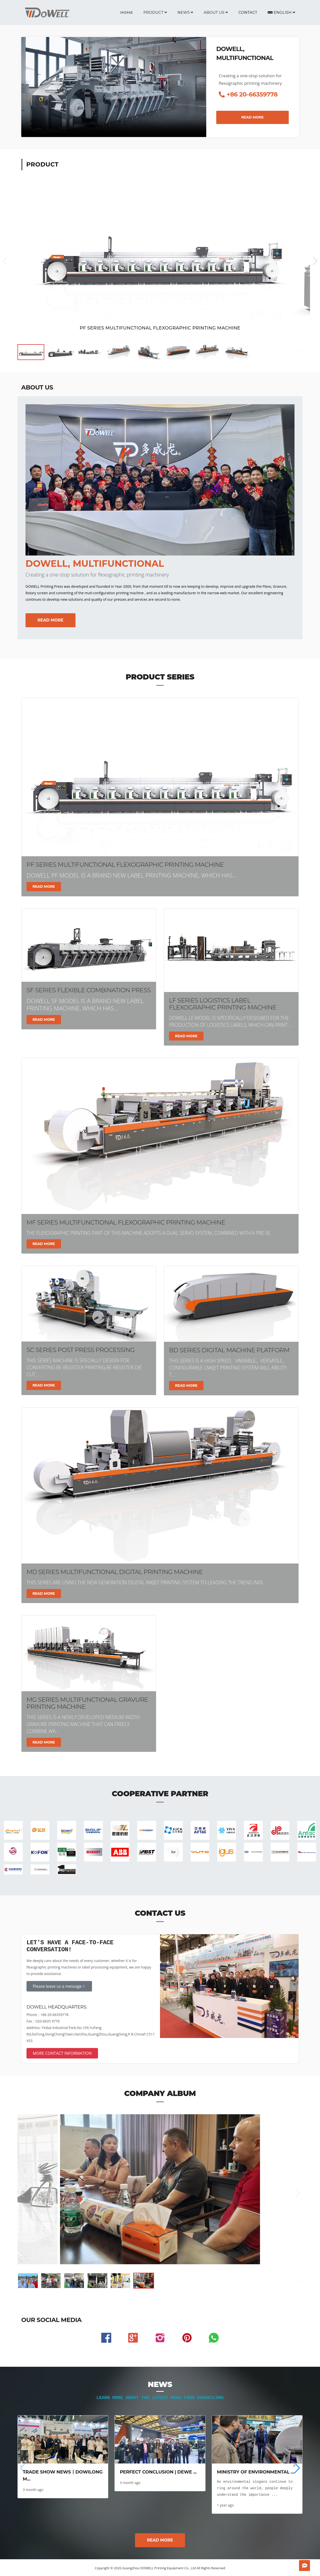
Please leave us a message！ (59, 1987)
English (281, 12)
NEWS (185, 12)
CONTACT (247, 12)
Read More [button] (51, 620)
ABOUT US (216, 12)
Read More (252, 117)
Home (126, 12)
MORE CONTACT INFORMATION (62, 2053)
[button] (315, 261)
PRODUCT (155, 12)
